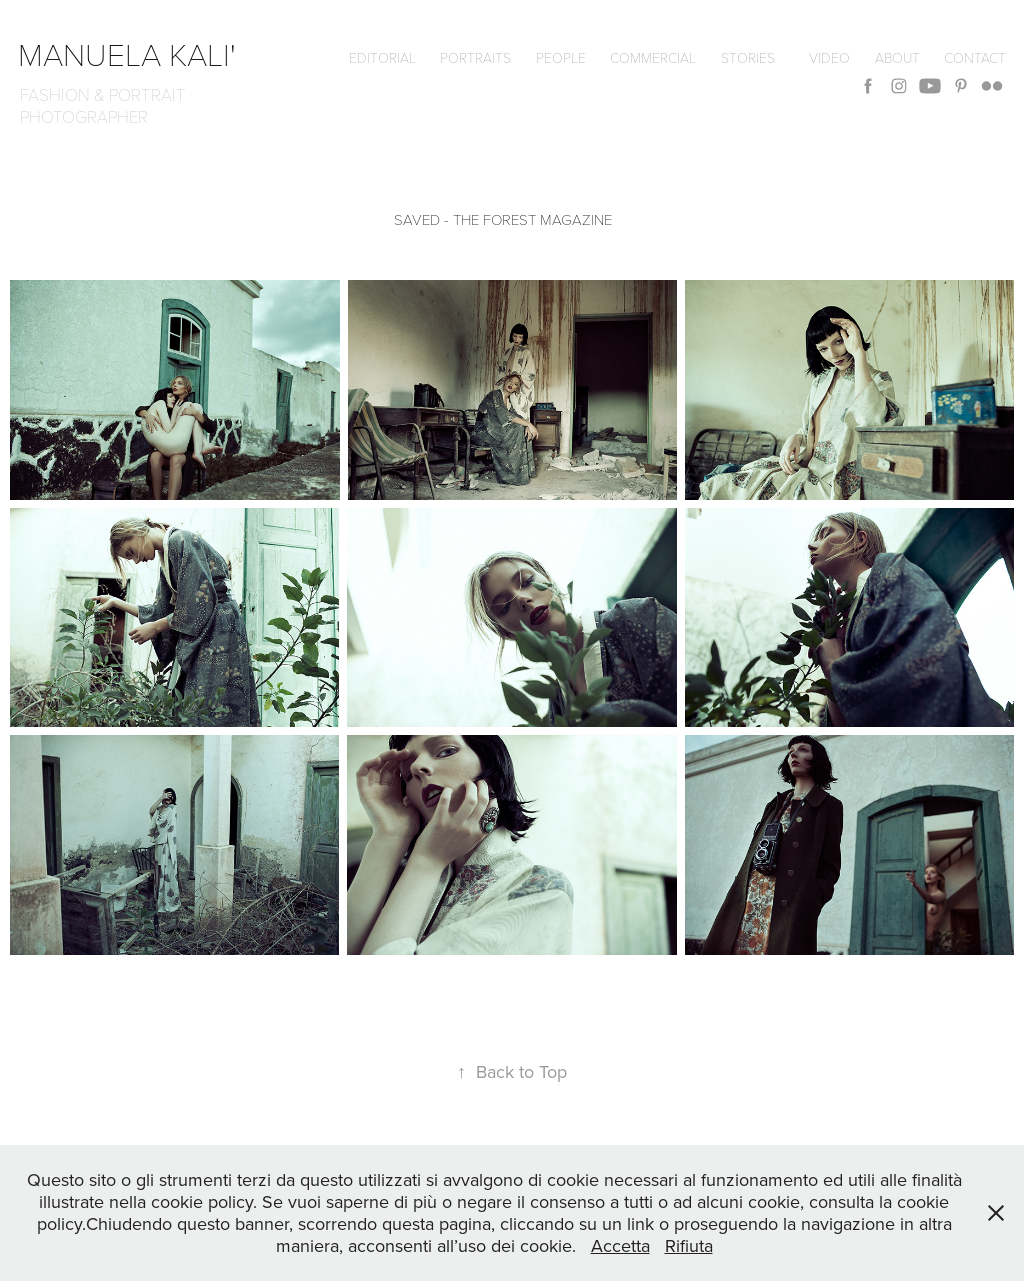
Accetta (620, 1245)
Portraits (475, 57)
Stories (748, 57)
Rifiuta (689, 1245)
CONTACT (975, 57)
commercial (653, 57)
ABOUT (897, 57)
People (561, 57)
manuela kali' (135, 53)
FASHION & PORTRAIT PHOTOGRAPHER (107, 105)
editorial (382, 57)
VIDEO (829, 57)
